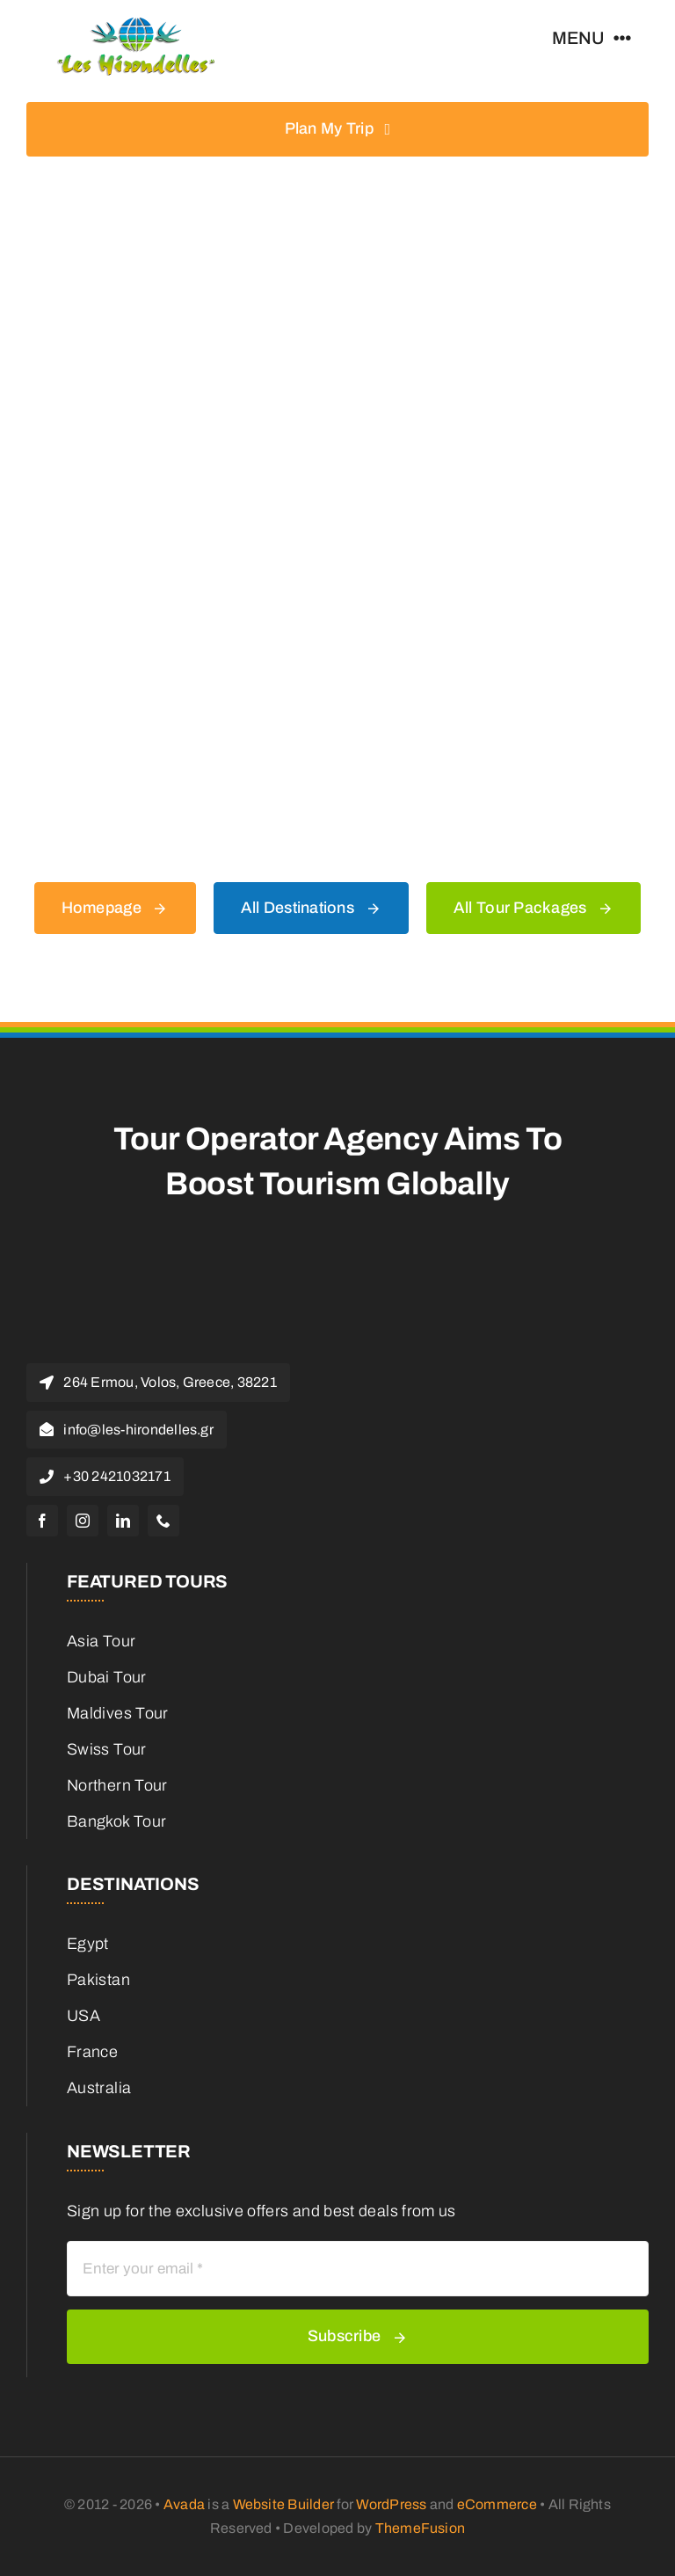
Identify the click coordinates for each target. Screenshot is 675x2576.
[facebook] (42, 1520)
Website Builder (284, 2504)
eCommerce (497, 2504)
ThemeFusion (420, 2528)
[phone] (163, 1520)
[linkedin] (123, 1520)
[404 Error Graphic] (337, 230)
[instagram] (82, 1520)
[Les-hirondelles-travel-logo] (136, 25)
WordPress (391, 2504)
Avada (184, 2504)
